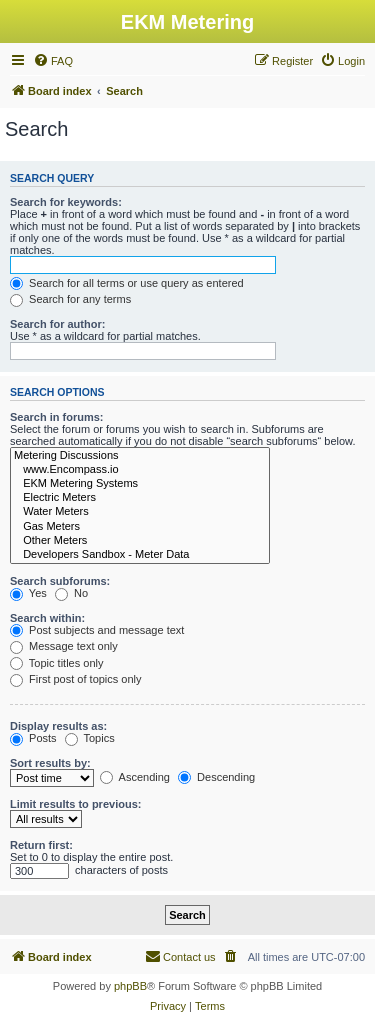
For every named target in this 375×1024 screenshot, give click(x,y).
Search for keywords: (66, 202)
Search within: (47, 618)
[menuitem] (53, 61)
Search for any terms (70, 299)
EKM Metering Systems (140, 484)
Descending (216, 777)
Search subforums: (60, 581)
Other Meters (140, 541)
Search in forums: (57, 417)
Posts (33, 738)
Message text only (64, 646)
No (71, 593)
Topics (90, 738)
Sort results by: (50, 763)
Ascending (135, 777)
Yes (28, 593)
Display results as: (58, 726)
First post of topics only (76, 679)
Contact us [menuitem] (180, 956)
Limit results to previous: (75, 804)
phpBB (130, 986)
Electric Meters (140, 498)
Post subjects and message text (97, 630)
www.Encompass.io (140, 470)
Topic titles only (56, 663)
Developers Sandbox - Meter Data (140, 555)
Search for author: (57, 324)
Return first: (41, 845)
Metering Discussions (140, 456)
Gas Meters (140, 527)
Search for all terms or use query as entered (127, 283)
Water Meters (140, 512)
